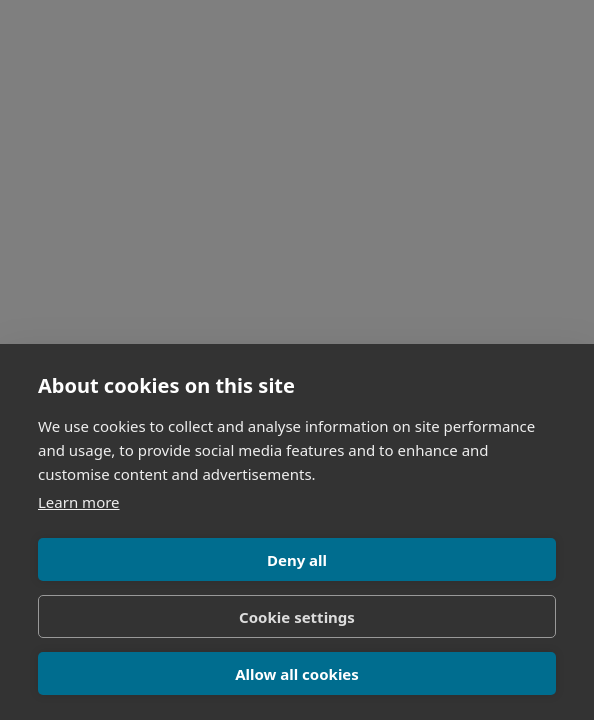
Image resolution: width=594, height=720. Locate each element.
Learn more (79, 502)
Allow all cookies (297, 674)
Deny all (297, 560)
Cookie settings (297, 617)
